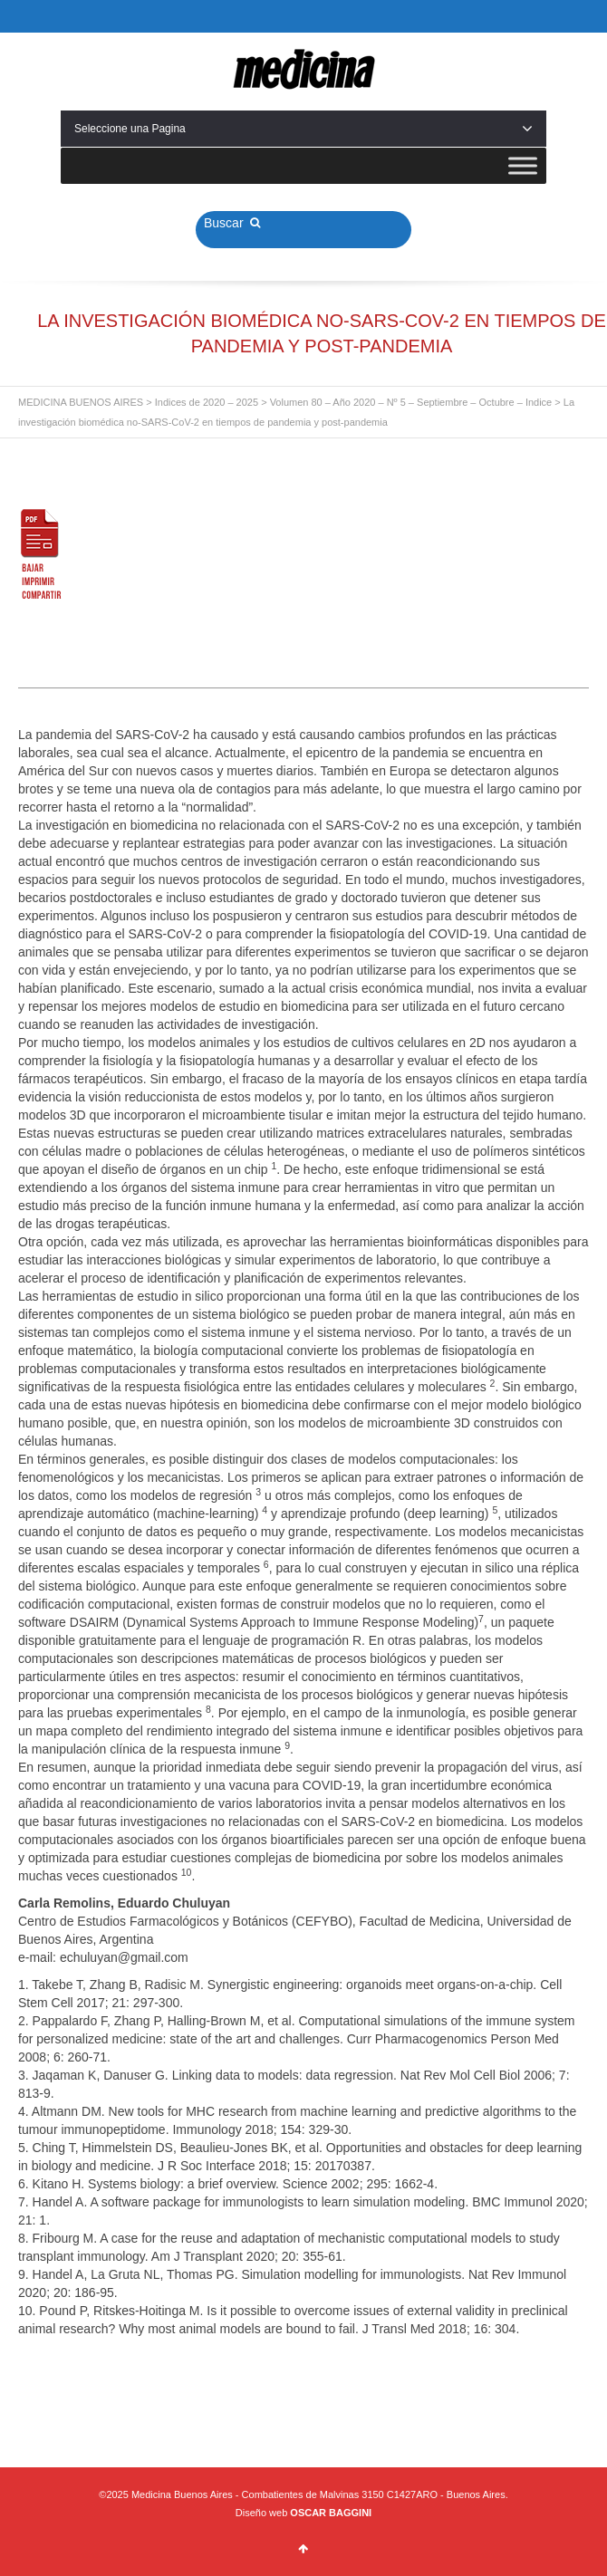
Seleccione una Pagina (303, 129)
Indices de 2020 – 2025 (206, 402)
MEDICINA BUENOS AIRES (80, 402)
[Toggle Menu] (522, 165)
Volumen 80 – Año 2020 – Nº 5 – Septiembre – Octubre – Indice (411, 402)
